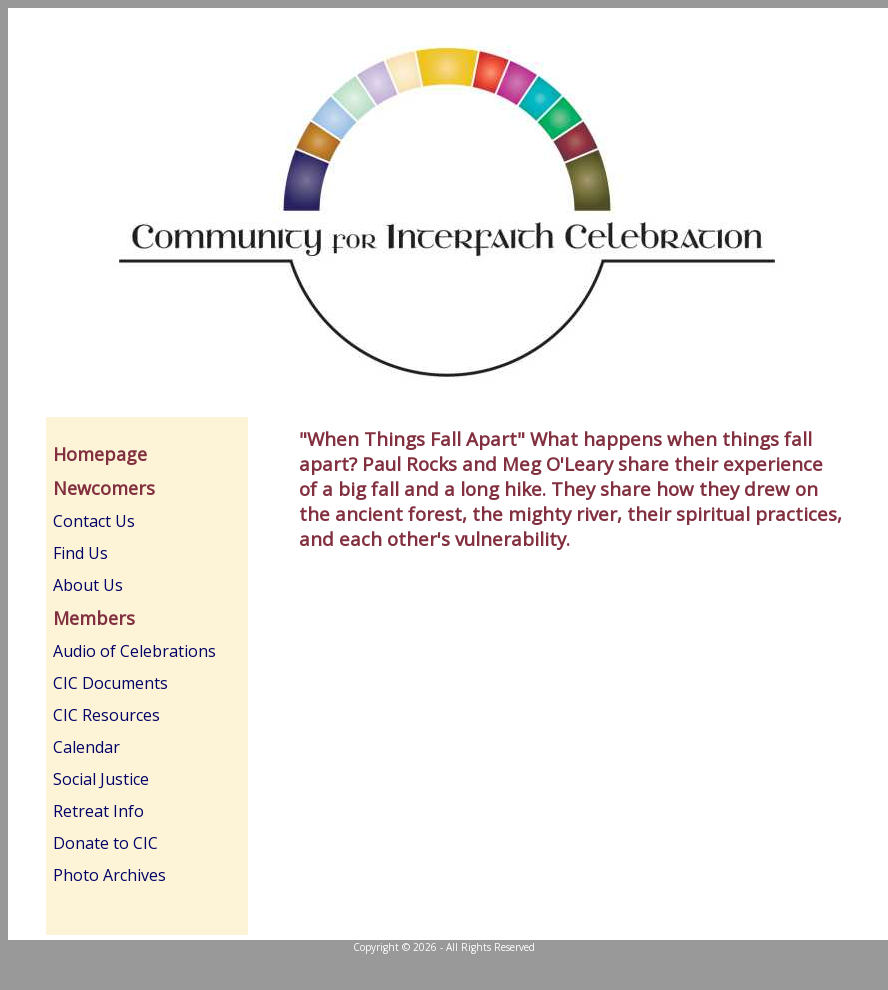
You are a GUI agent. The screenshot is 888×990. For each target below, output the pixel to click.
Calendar (86, 747)
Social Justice (101, 779)
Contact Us (94, 521)
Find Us (80, 553)
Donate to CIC (105, 843)
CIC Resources (106, 715)
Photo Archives (109, 875)
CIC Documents (110, 683)
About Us (88, 585)
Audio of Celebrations (134, 651)
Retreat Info (98, 811)
